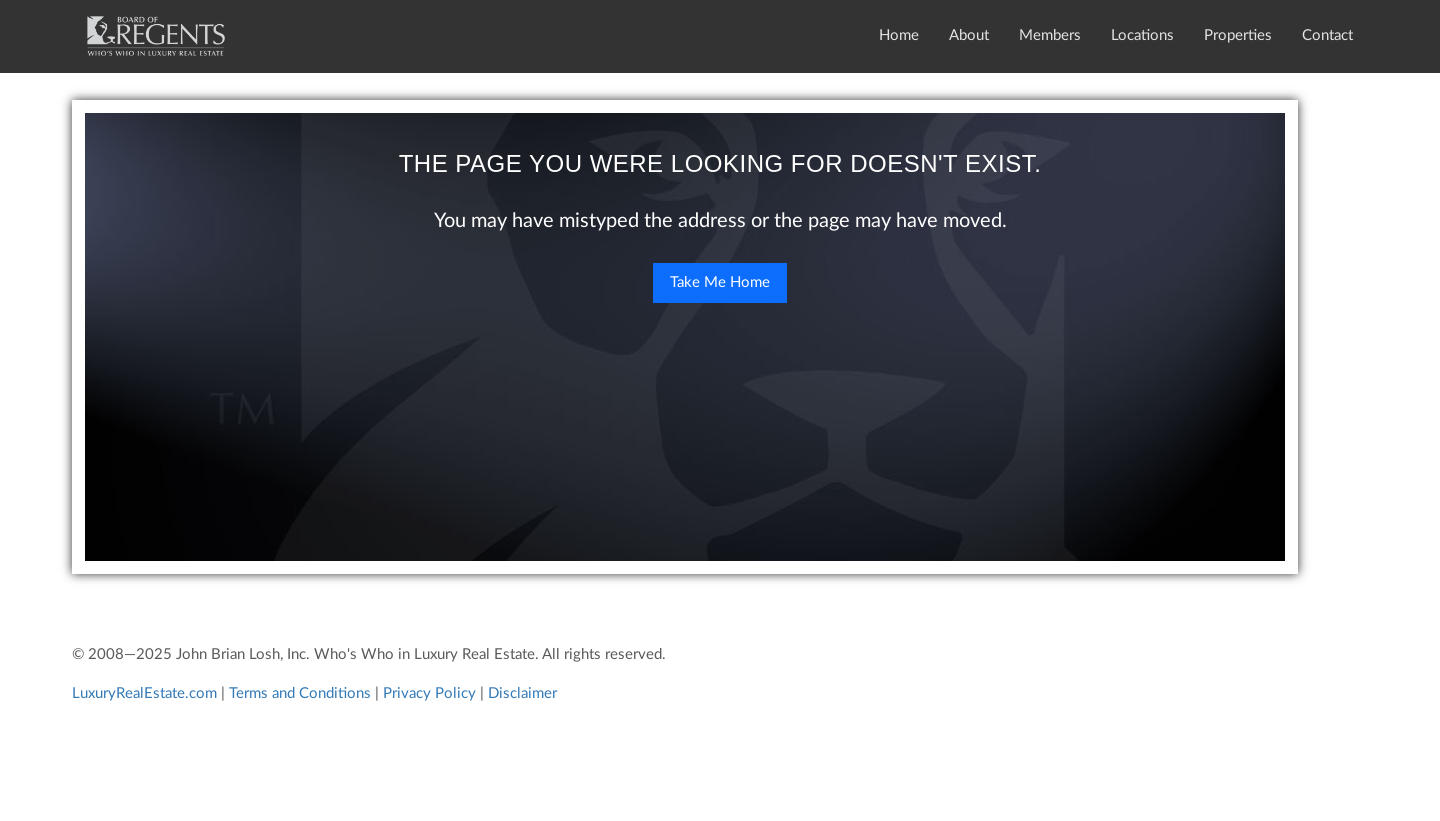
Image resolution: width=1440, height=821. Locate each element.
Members (1050, 35)
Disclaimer (522, 693)
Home (899, 35)
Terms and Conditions (300, 693)
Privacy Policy (429, 693)
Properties (1238, 35)
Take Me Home (720, 282)
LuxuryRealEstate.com (144, 693)
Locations (1142, 35)
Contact (1327, 35)
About (969, 35)
